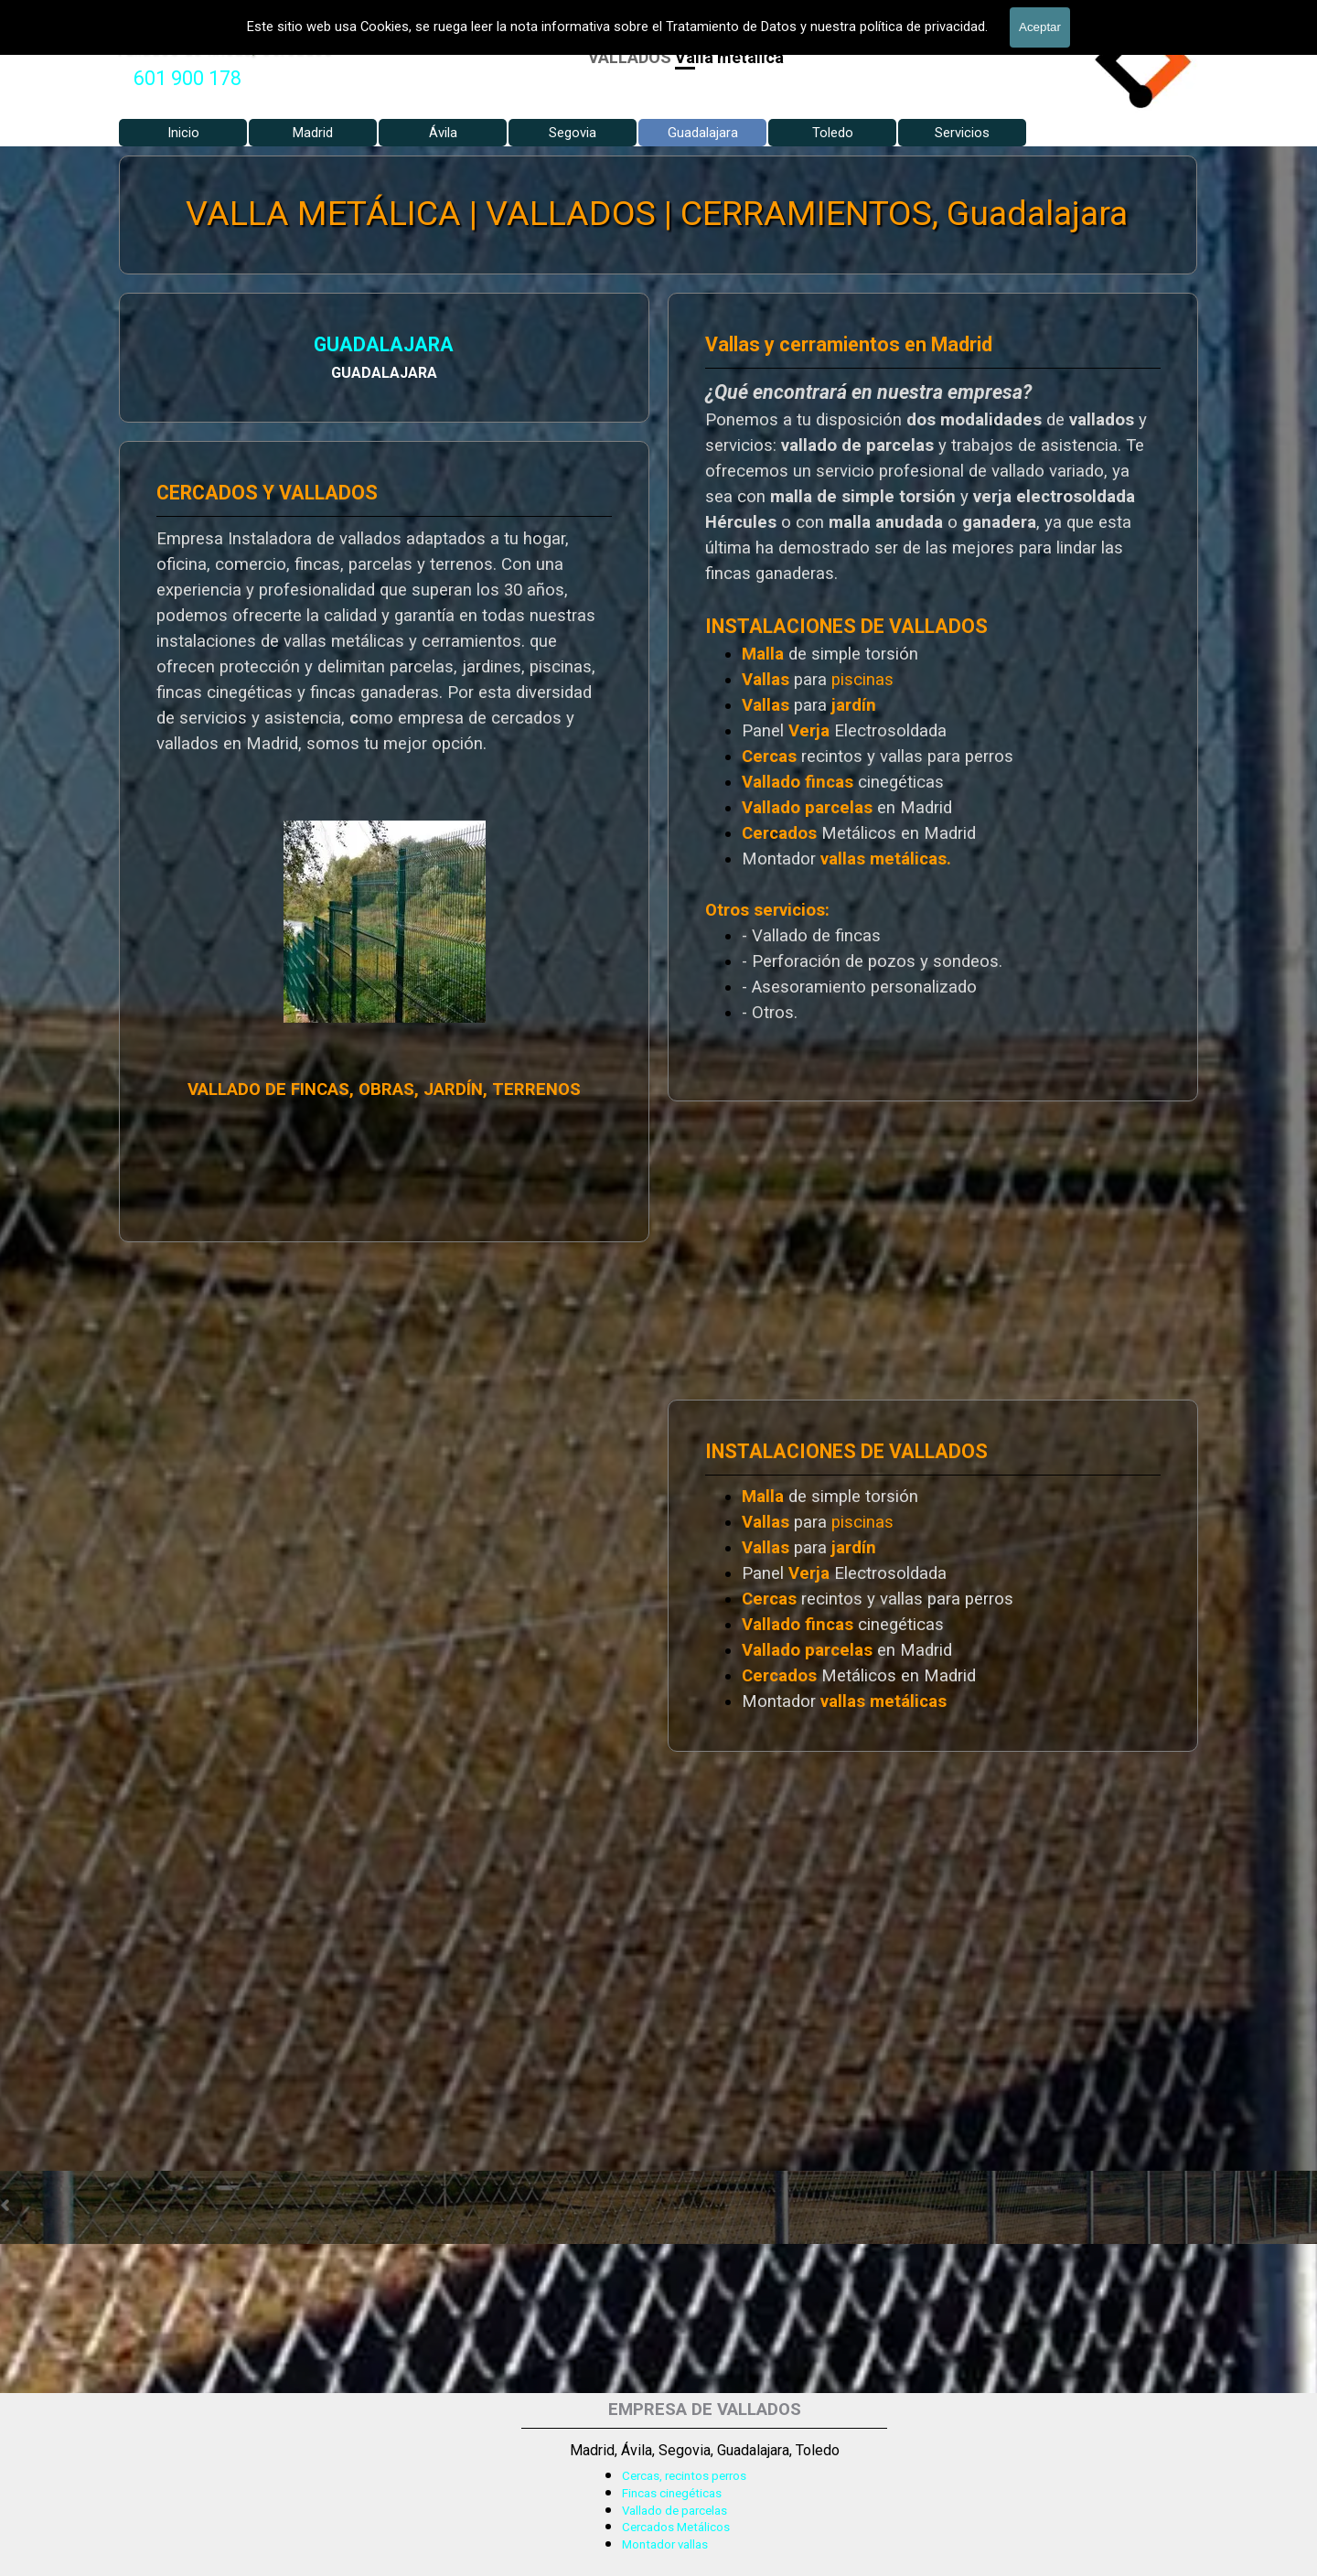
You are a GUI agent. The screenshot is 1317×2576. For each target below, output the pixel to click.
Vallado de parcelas (674, 2510)
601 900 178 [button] (187, 78)
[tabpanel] (187, 78)
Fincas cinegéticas (672, 2493)
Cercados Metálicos (676, 2527)
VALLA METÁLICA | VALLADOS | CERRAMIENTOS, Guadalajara (656, 213)
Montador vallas (665, 2544)
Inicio (183, 132)
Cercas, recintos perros (684, 2476)
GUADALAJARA (362, 344)
